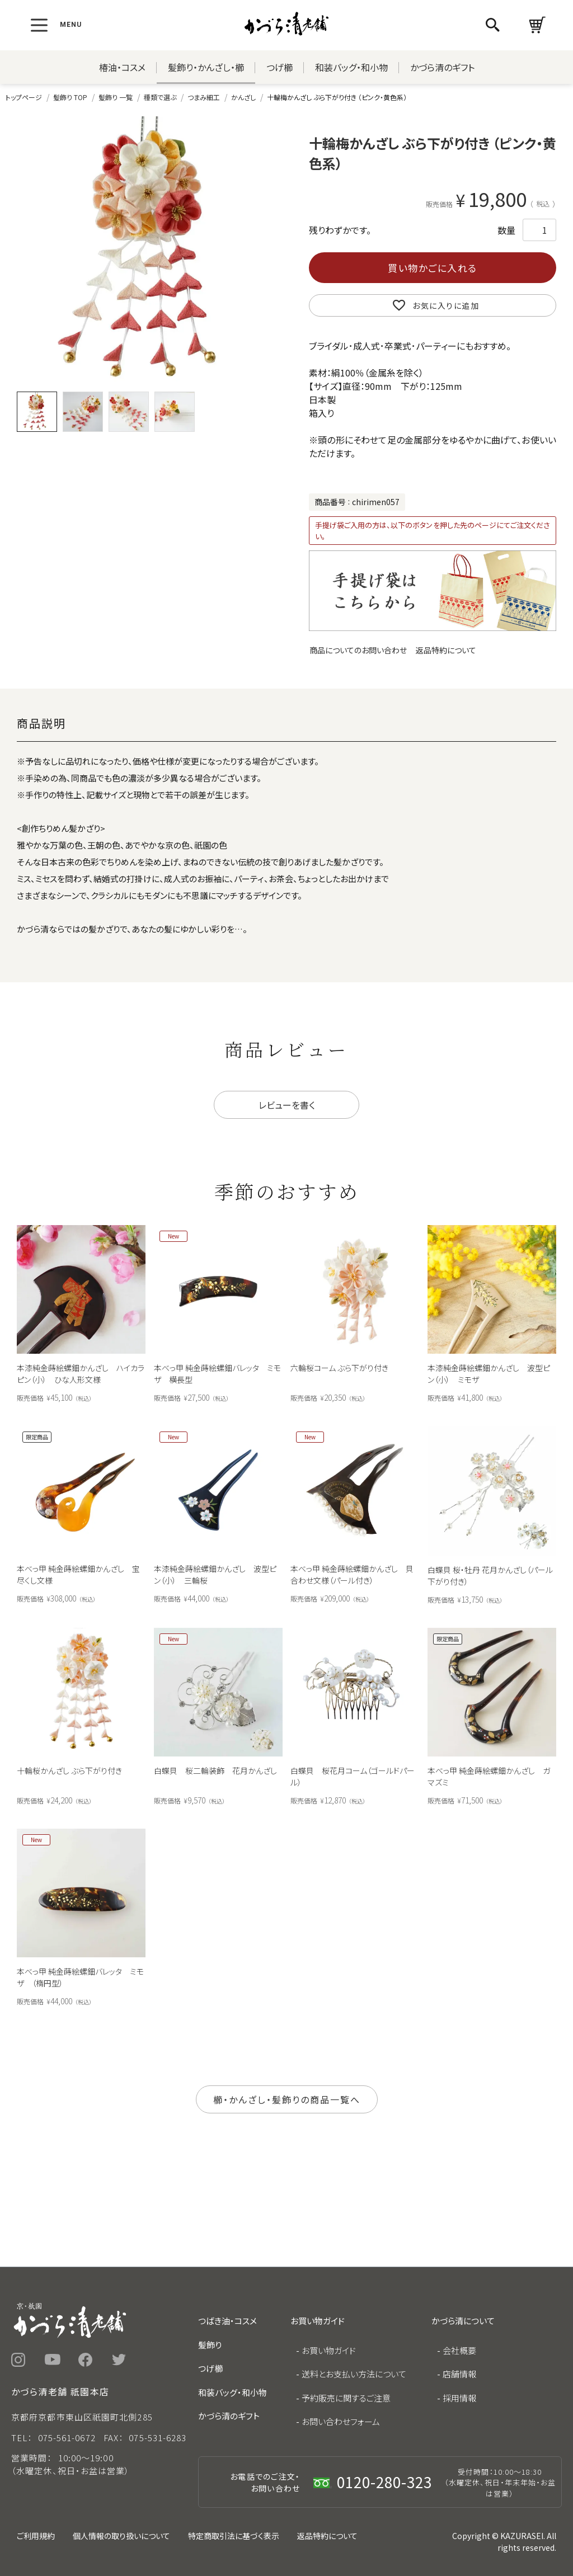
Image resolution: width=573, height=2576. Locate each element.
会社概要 (459, 2350)
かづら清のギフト (442, 67)
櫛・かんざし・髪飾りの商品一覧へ (286, 2099)
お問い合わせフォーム (341, 2421)
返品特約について (446, 650)
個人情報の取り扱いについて (121, 2535)
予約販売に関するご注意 (346, 2398)
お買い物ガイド (329, 2350)
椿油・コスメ (122, 67)
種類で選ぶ (160, 97)
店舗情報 (459, 2374)
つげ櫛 (279, 67)
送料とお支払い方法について (354, 2374)
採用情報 (459, 2398)
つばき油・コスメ (227, 2321)
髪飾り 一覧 (115, 97)
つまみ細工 (203, 97)
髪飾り (210, 2345)
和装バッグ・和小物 (351, 67)
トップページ (24, 97)
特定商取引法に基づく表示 (233, 2535)
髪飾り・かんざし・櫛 (206, 67)
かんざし (243, 97)
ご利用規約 (36, 2535)
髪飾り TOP (70, 97)
